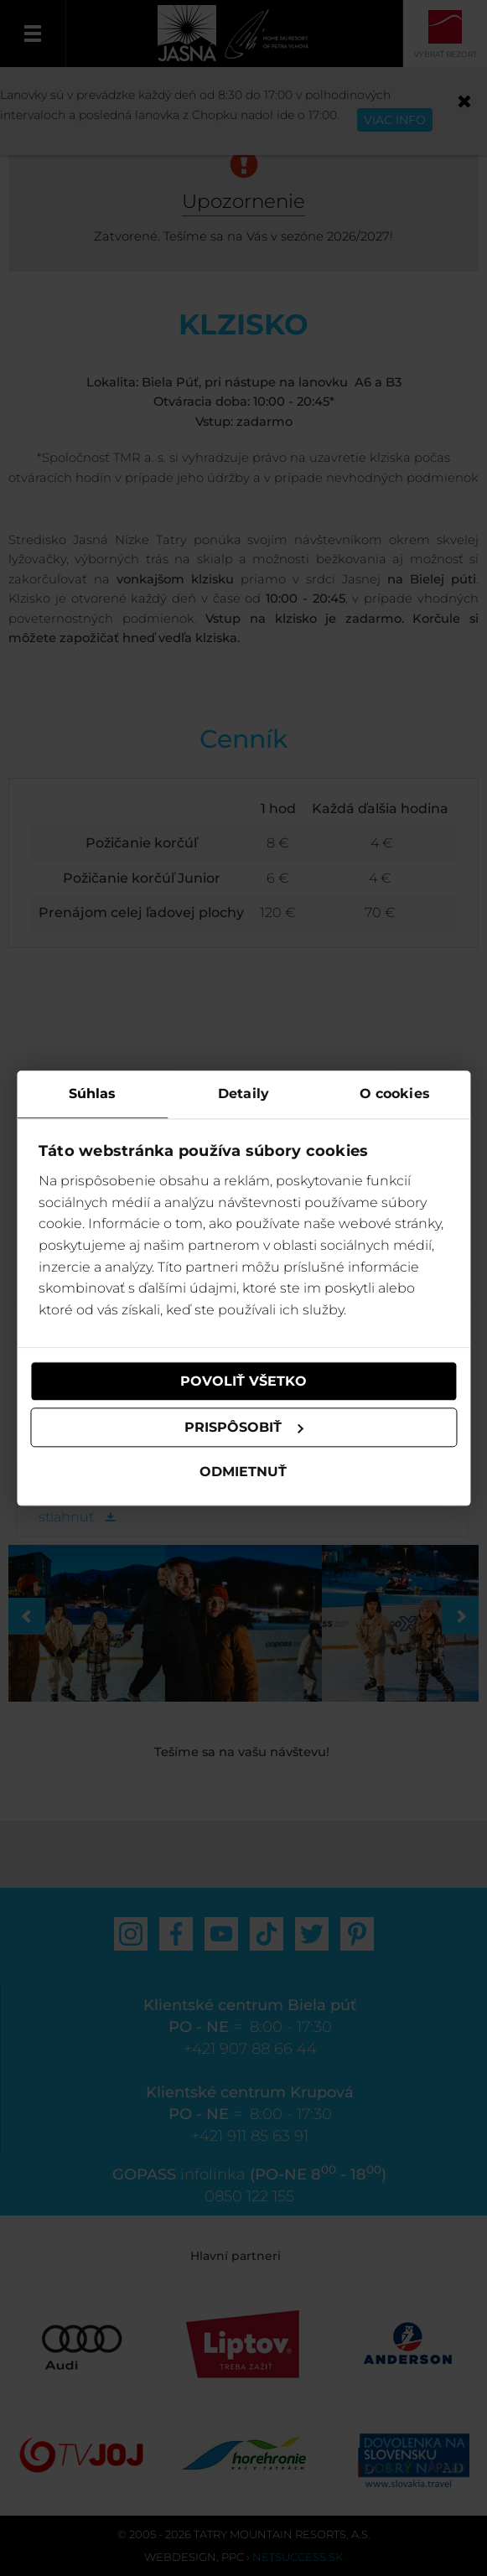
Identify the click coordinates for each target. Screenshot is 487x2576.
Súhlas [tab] (93, 1093)
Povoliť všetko (243, 1381)
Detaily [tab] (243, 1093)
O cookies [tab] (395, 1093)
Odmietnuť (244, 1472)
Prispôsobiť (244, 1427)
